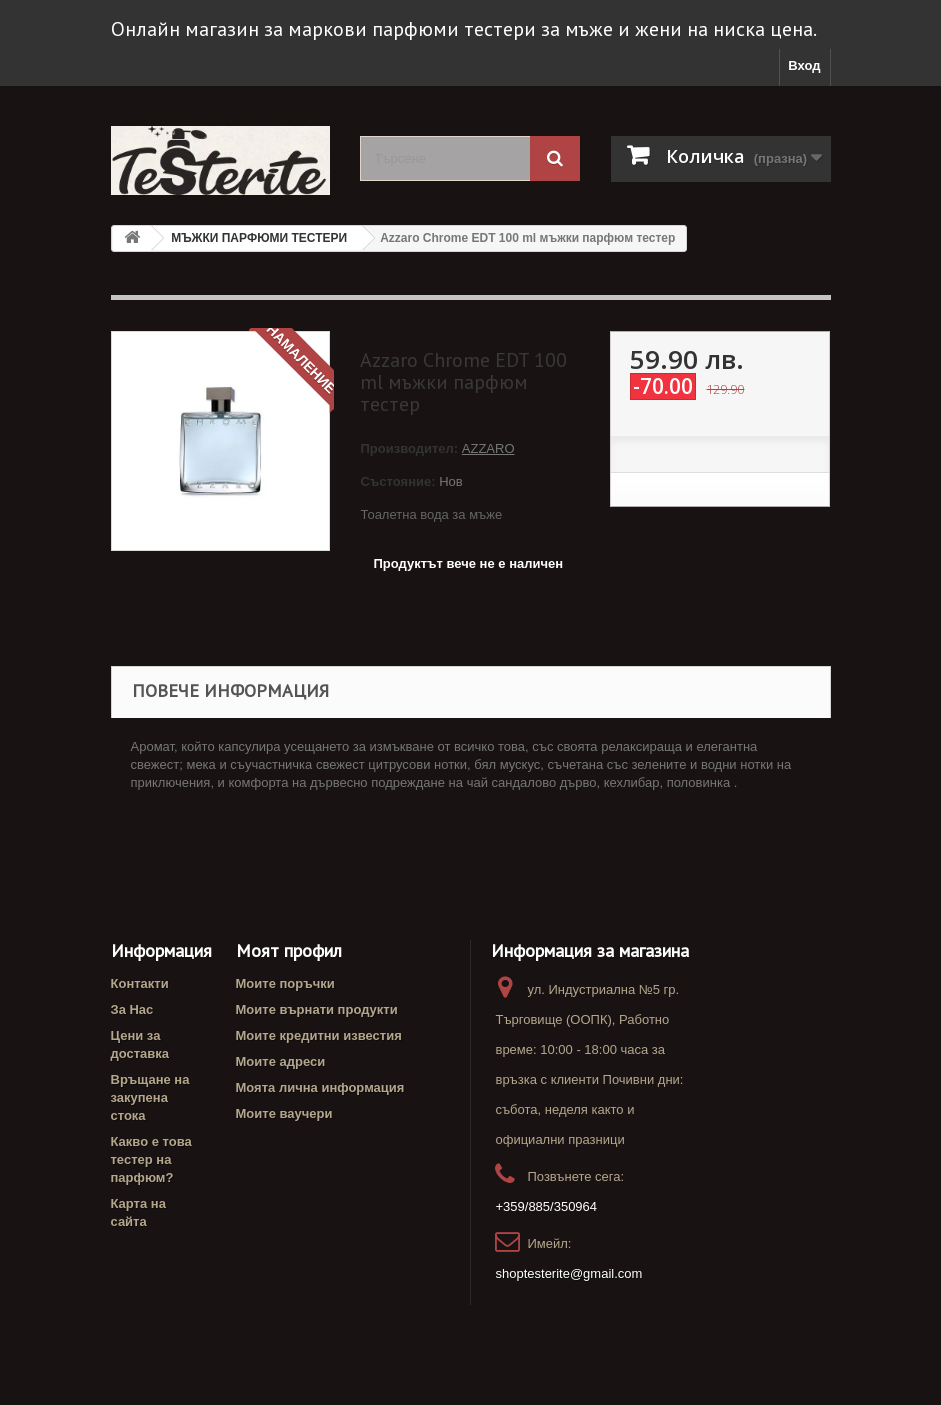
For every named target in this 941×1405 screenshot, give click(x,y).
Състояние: (397, 481)
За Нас (132, 1009)
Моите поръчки (285, 983)
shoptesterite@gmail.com (568, 1273)
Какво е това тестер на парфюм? (151, 1159)
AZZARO (488, 448)
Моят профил (289, 950)
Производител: (410, 448)
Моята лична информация (320, 1087)
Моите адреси (281, 1061)
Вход (804, 65)
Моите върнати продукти (317, 1009)
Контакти (140, 983)
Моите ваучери (284, 1113)
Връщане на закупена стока (150, 1097)
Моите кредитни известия (319, 1035)
